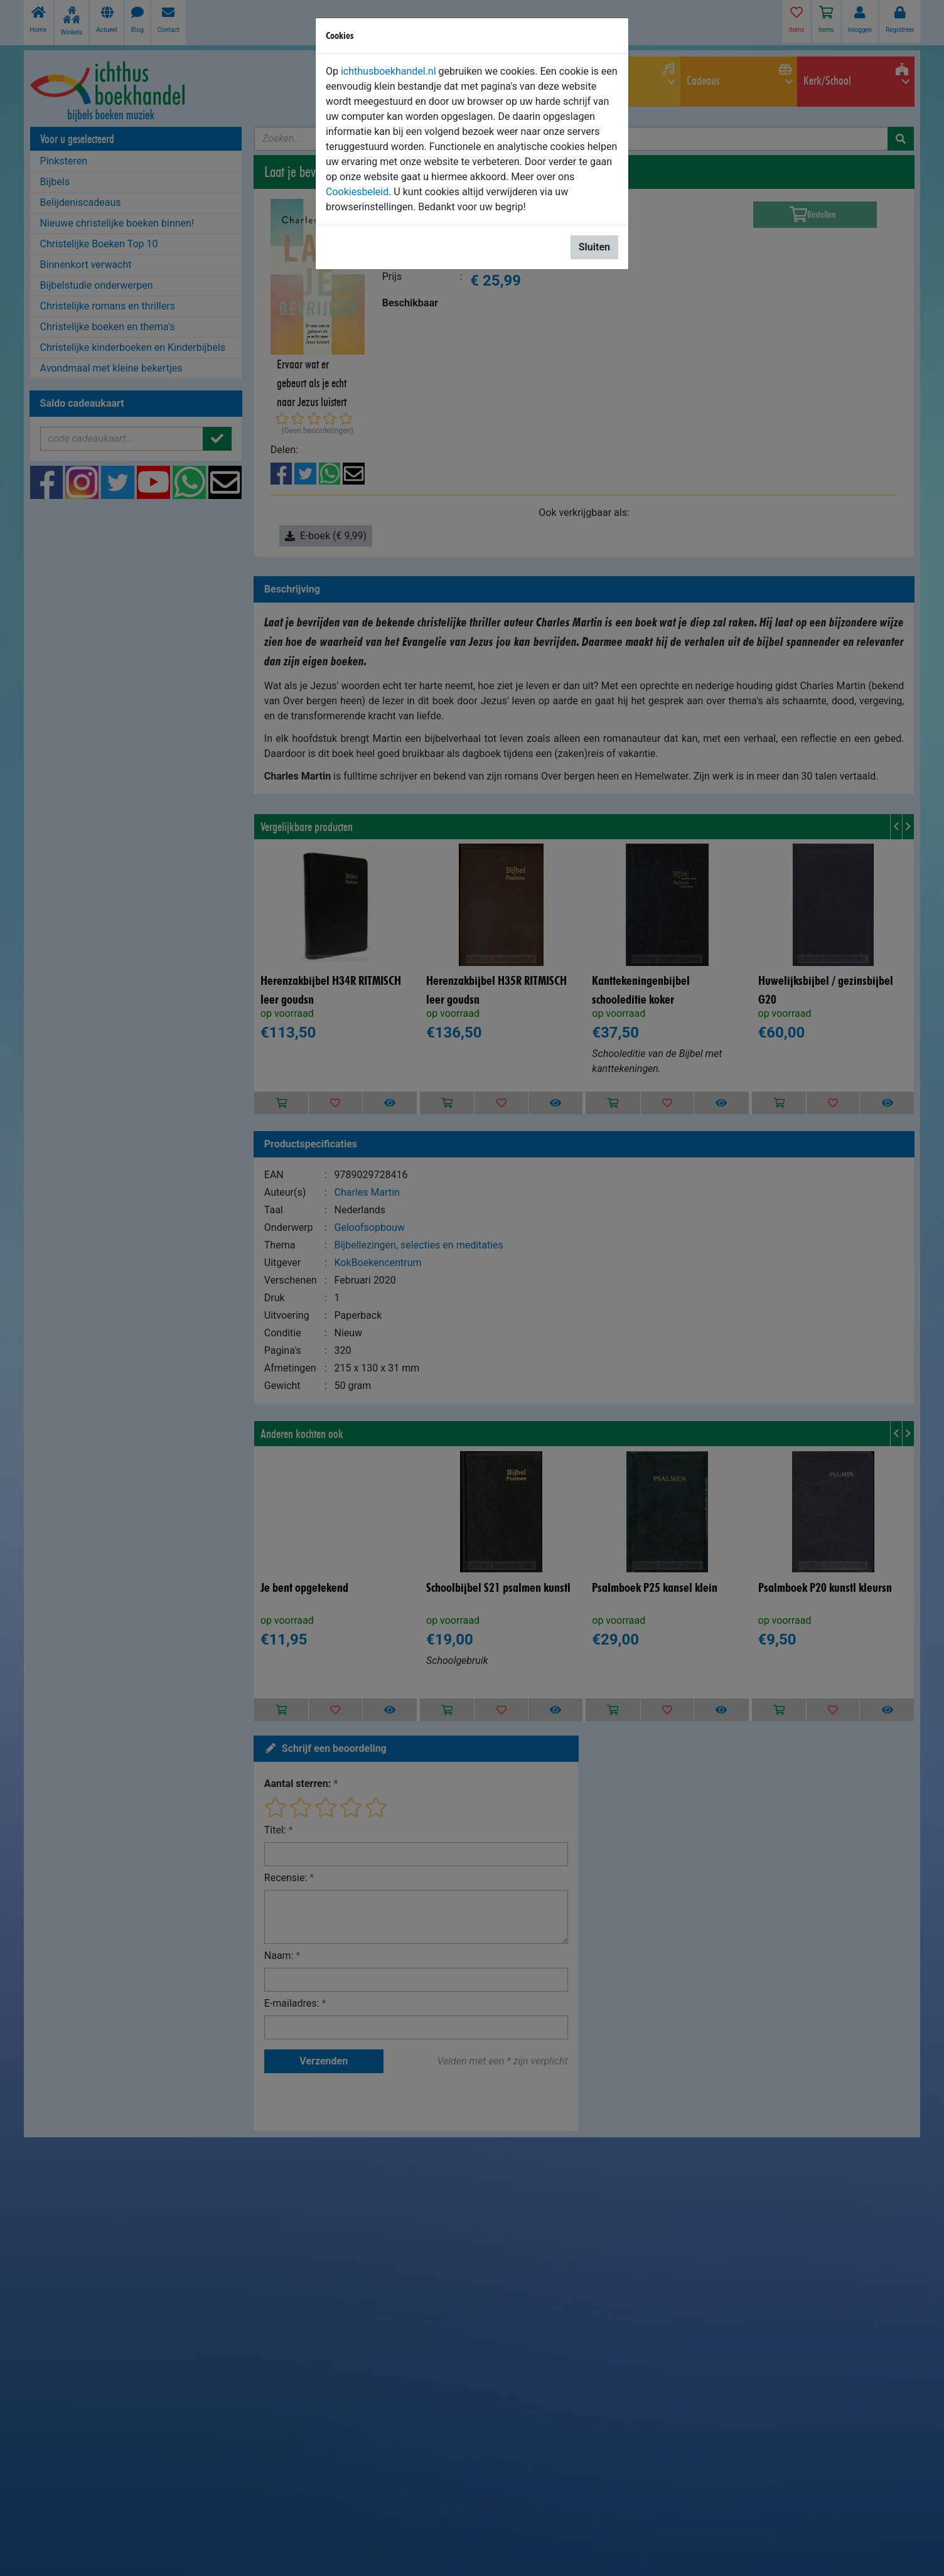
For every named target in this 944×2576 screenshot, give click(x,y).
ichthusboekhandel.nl (388, 71)
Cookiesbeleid (357, 192)
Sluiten (594, 247)
